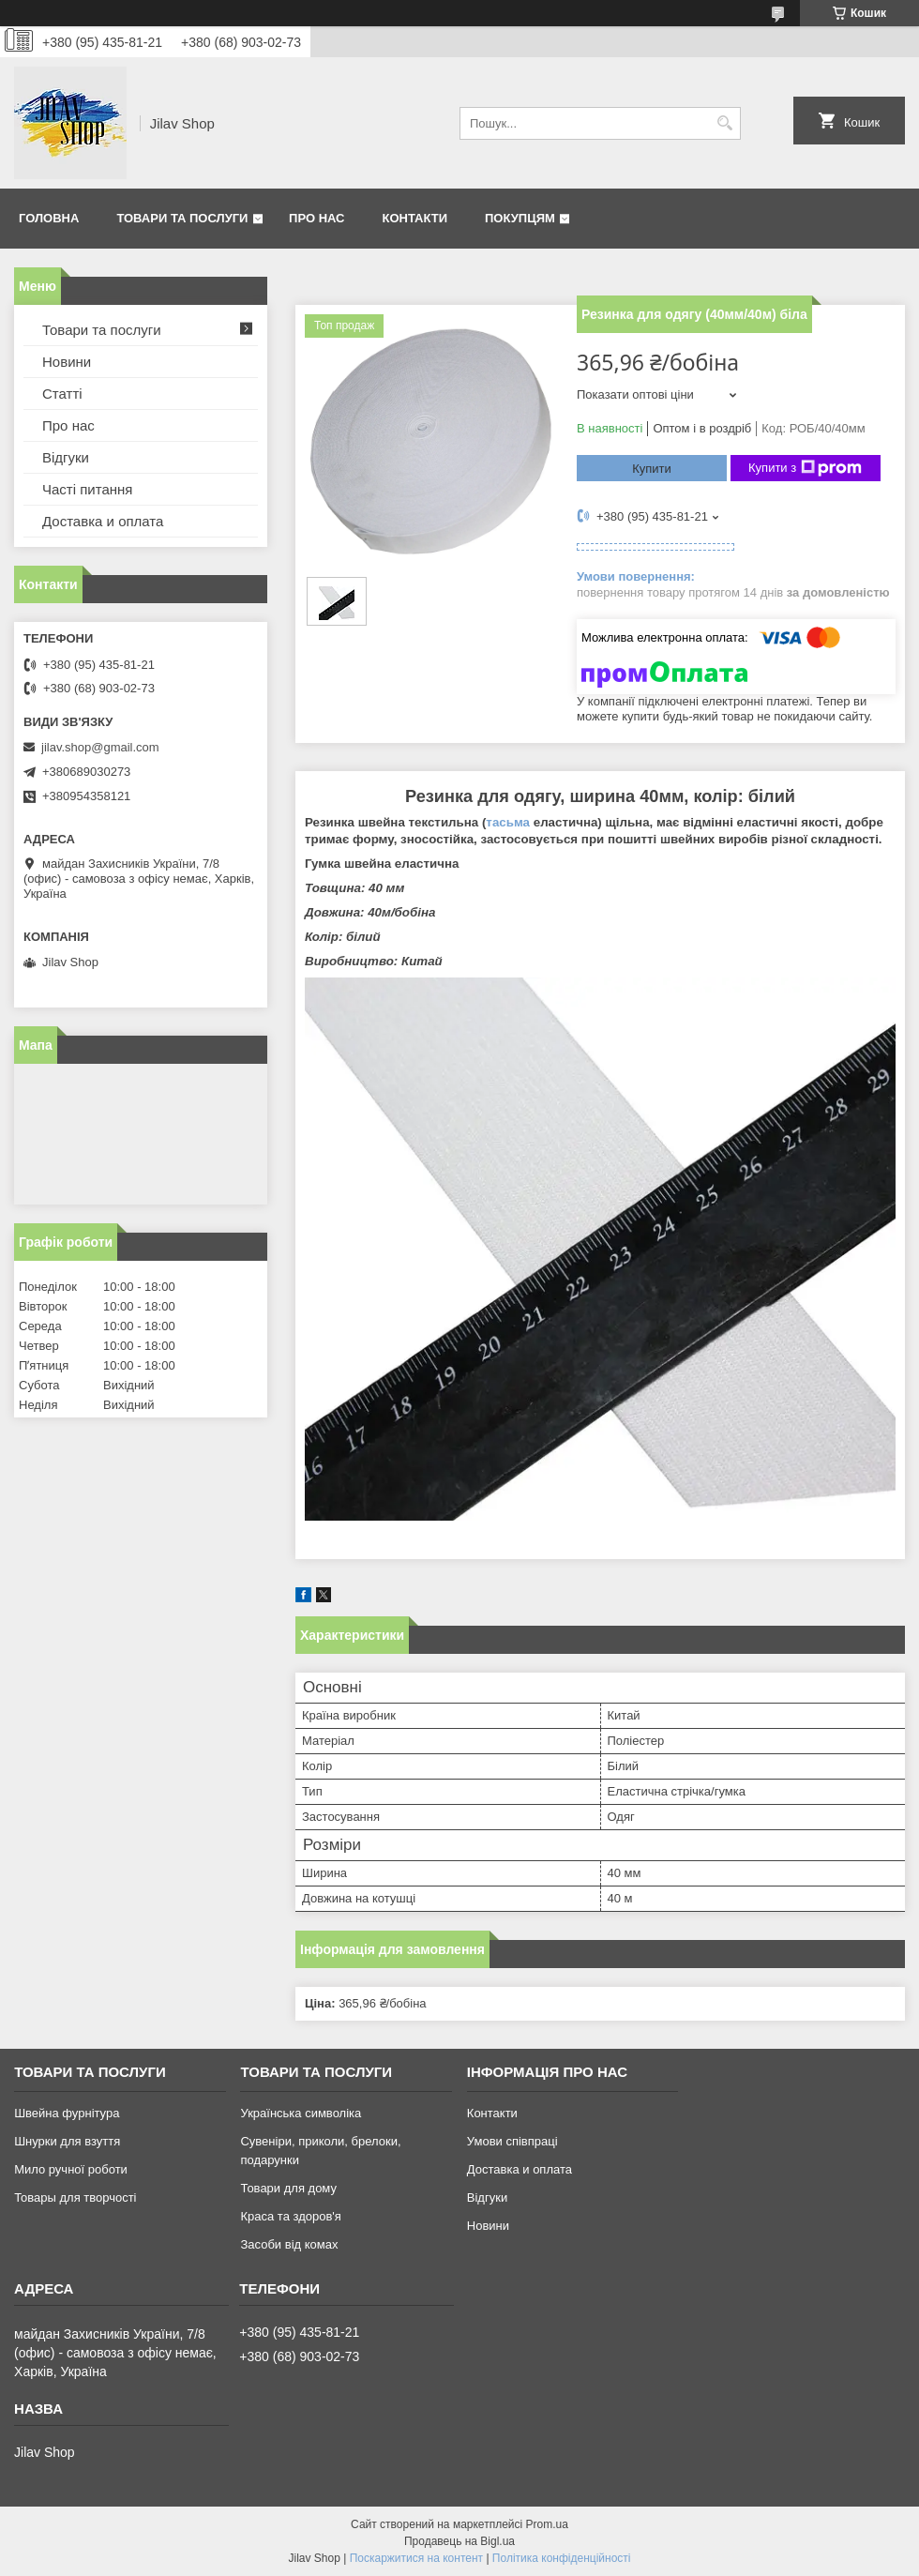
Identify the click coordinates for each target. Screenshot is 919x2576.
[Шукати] (724, 123)
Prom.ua (547, 2524)
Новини (66, 362)
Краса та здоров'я (290, 2216)
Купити (651, 469)
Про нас (316, 218)
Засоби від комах (289, 2244)
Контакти (415, 218)
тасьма (508, 822)
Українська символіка (300, 2113)
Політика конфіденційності (561, 2558)
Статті (62, 394)
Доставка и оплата (102, 521)
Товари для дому (288, 2188)
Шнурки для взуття (67, 2141)
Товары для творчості (75, 2197)
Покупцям (520, 218)
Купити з (805, 468)
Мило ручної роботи (71, 2169)
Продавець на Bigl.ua (459, 2541)
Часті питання (87, 489)
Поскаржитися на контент (416, 2558)
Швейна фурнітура (66, 2113)
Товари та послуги (182, 218)
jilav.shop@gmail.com (100, 747)
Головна (49, 218)
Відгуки (65, 457)
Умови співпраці (512, 2141)
